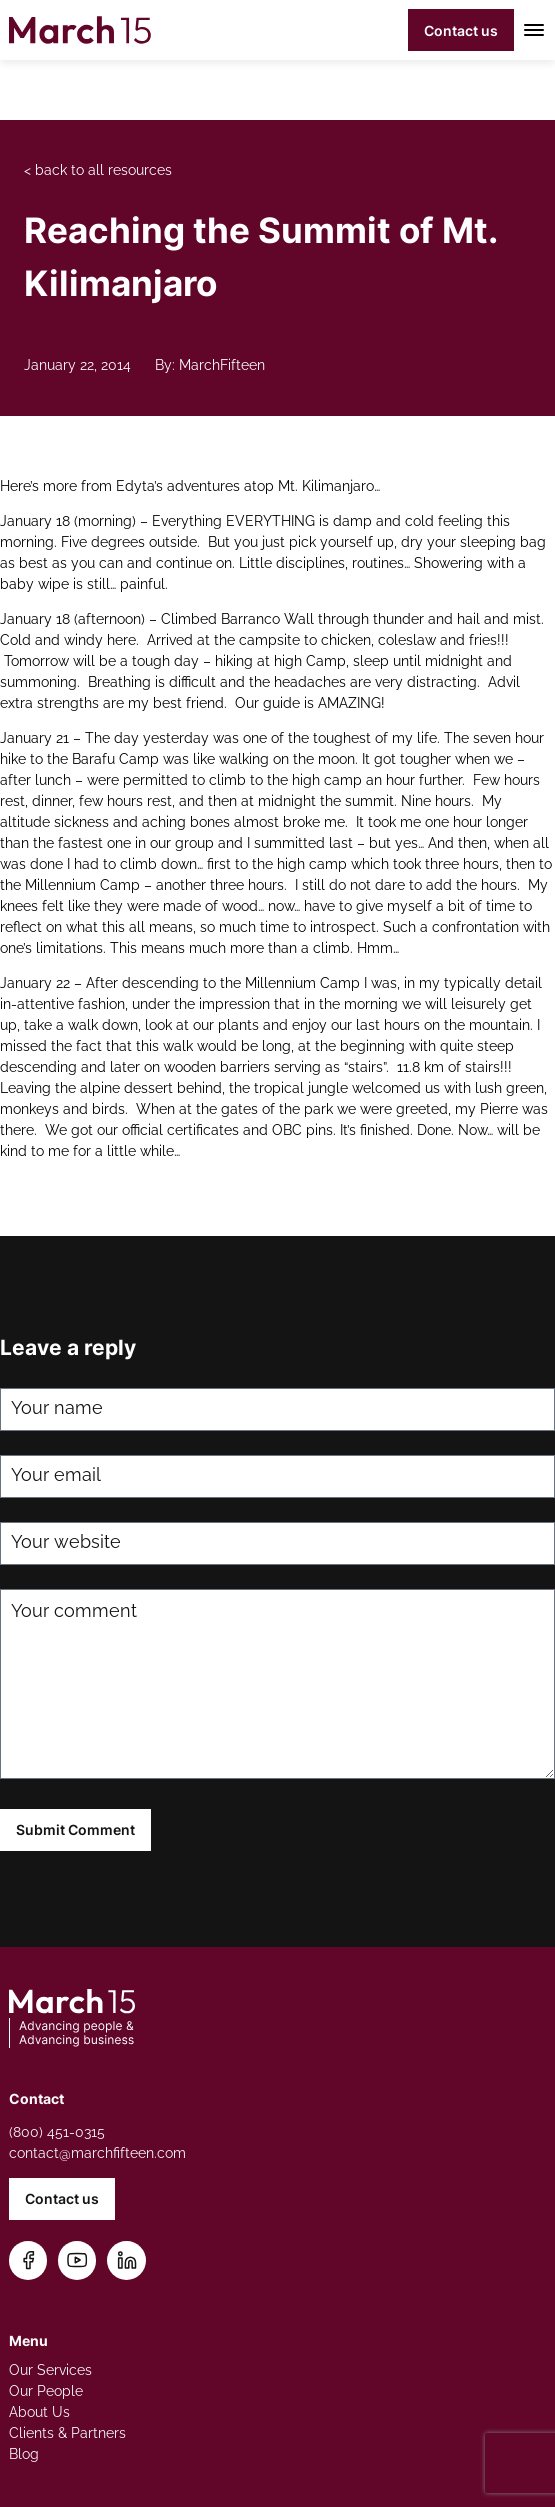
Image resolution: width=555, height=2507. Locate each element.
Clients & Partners (67, 2433)
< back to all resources (98, 170)
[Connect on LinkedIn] (127, 2260)
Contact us (461, 30)
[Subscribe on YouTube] (77, 2260)
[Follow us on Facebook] (28, 2260)
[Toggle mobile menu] (530, 30)
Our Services (50, 2370)
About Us (39, 2412)
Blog (24, 2454)
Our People (46, 2391)
